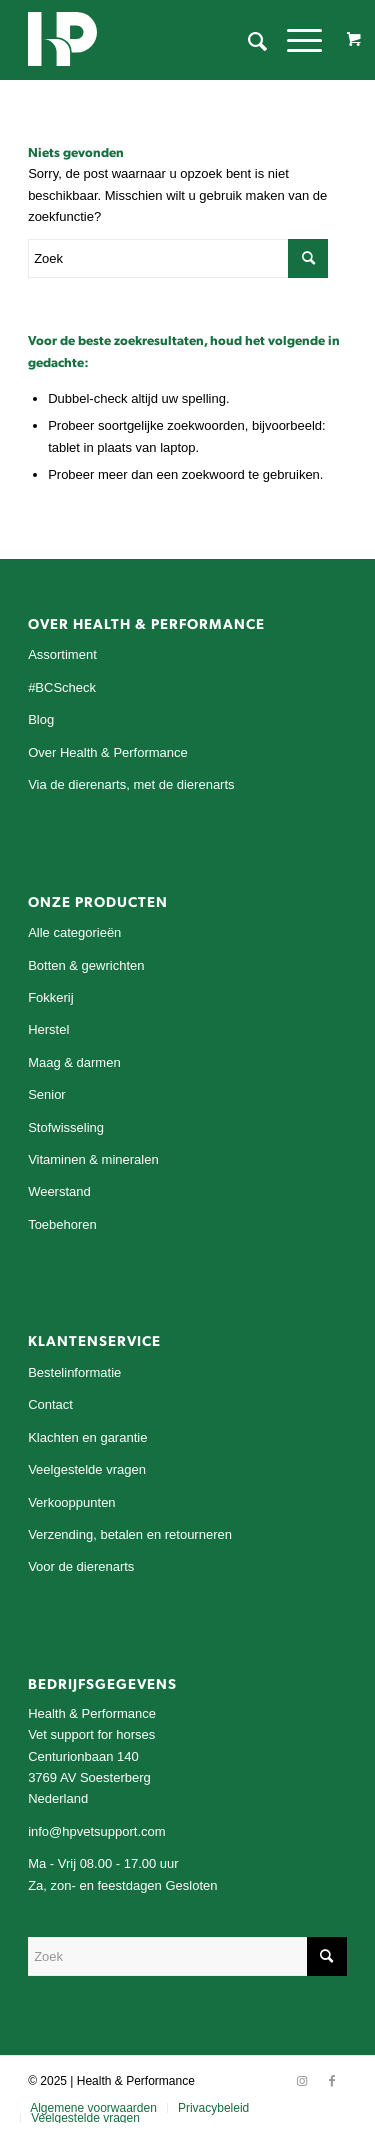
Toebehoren (62, 1224)
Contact (50, 1404)
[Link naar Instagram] (302, 2081)
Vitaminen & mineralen (93, 1159)
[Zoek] (247, 40)
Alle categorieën (74, 932)
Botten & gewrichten (86, 965)
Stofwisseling (66, 1127)
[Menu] (294, 40)
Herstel (48, 1029)
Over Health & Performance (108, 752)
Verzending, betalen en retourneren (130, 1534)
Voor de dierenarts (81, 1566)
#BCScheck (62, 687)
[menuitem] (247, 40)
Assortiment (62, 654)
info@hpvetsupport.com (97, 1831)
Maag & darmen (74, 1062)
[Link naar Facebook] (332, 2081)
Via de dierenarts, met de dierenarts (131, 784)
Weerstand (59, 1191)
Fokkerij (51, 997)
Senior (47, 1094)
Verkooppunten (71, 1502)
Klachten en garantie (87, 1437)
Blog (41, 719)
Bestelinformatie (74, 1372)
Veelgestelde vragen (87, 1469)
